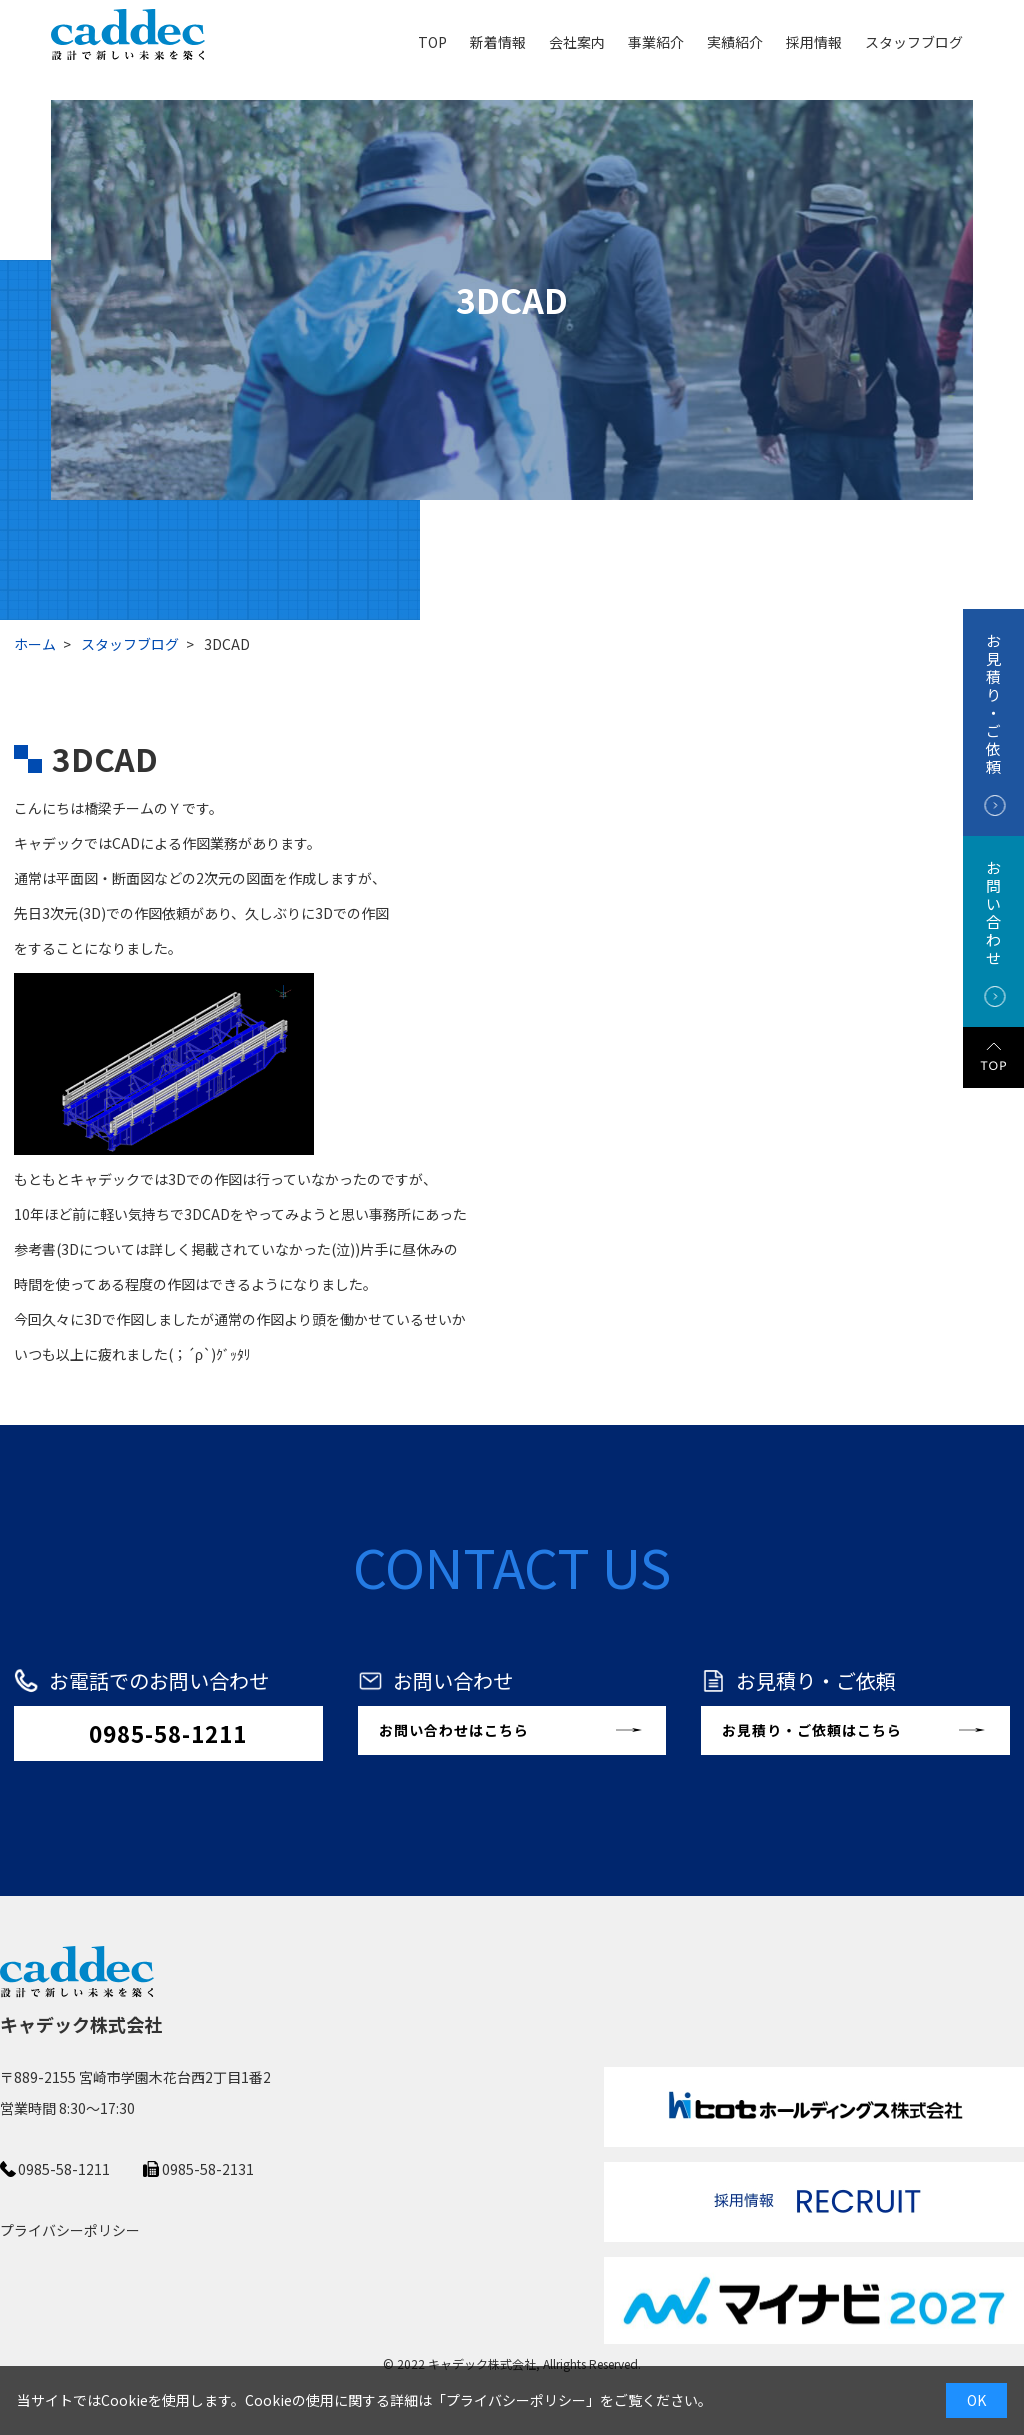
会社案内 (577, 41)
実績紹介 (735, 41)
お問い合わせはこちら (454, 1730)
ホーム (35, 644)
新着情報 (498, 41)
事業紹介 (656, 41)
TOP (432, 41)
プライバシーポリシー (516, 2400)
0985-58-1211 (168, 1733)
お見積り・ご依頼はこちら (812, 1730)
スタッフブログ (914, 41)
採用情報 (814, 41)
